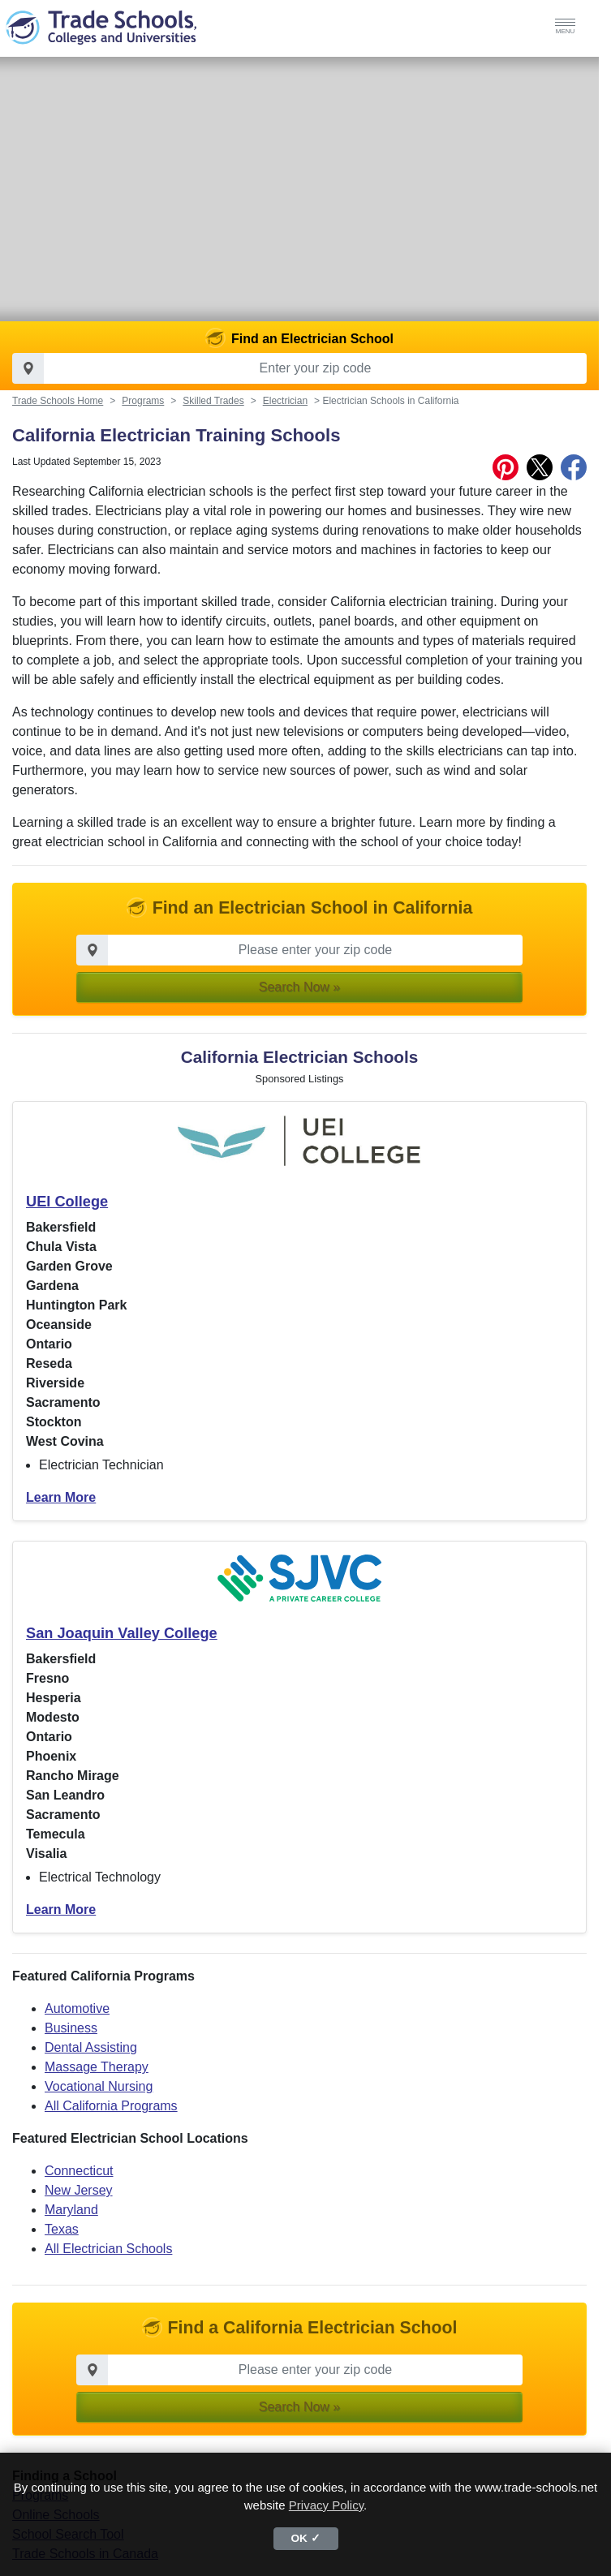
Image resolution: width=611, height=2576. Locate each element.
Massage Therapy (96, 2079)
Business (71, 2040)
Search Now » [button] (300, 999)
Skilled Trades (213, 413)
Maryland (71, 2222)
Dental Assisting (91, 2059)
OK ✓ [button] (305, 2538)
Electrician (285, 413)
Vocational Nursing (99, 2098)
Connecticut (79, 2183)
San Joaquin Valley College (121, 1645)
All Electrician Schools (108, 2261)
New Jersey (79, 2202)
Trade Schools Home (57, 413)
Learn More (61, 1510)
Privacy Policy (326, 2505)
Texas (62, 2241)
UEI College (67, 1214)
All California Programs (111, 2118)
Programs (143, 413)
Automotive (77, 2021)
